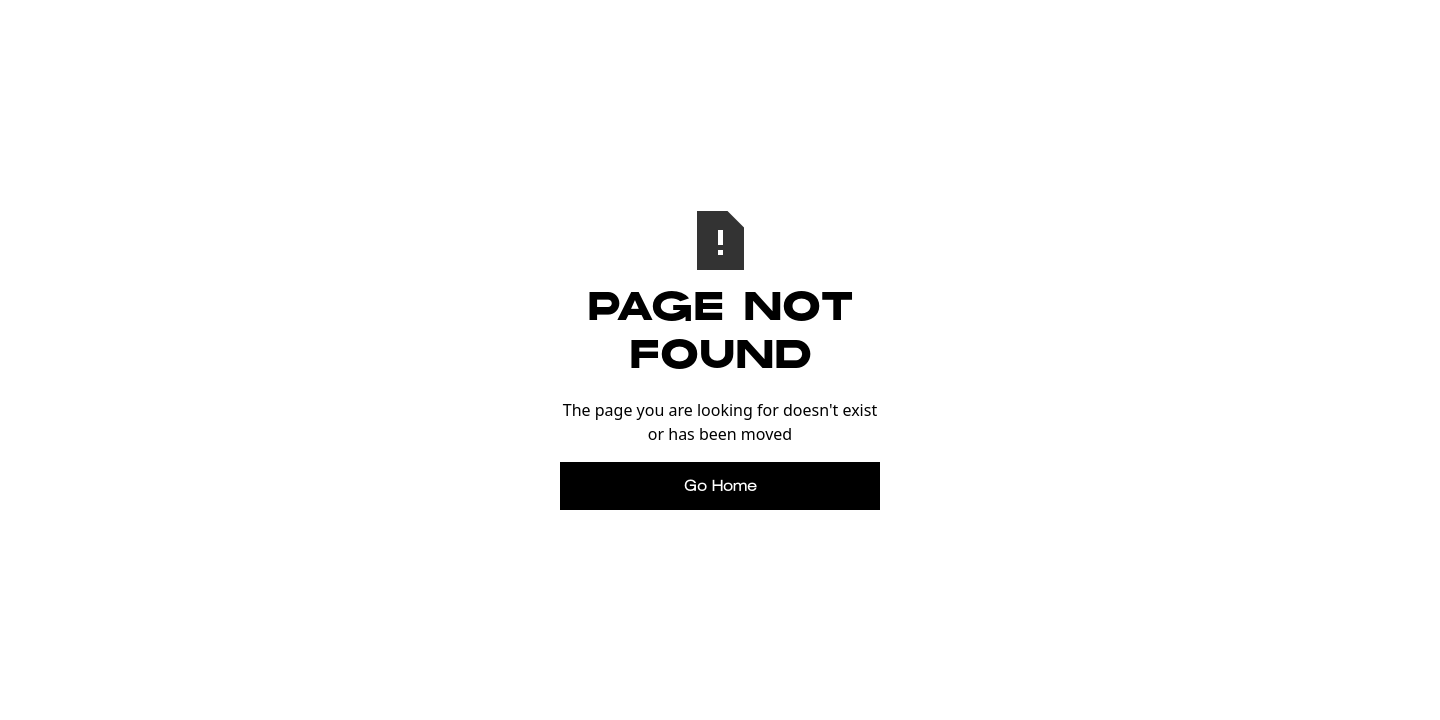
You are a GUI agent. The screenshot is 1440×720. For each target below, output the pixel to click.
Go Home (720, 485)
